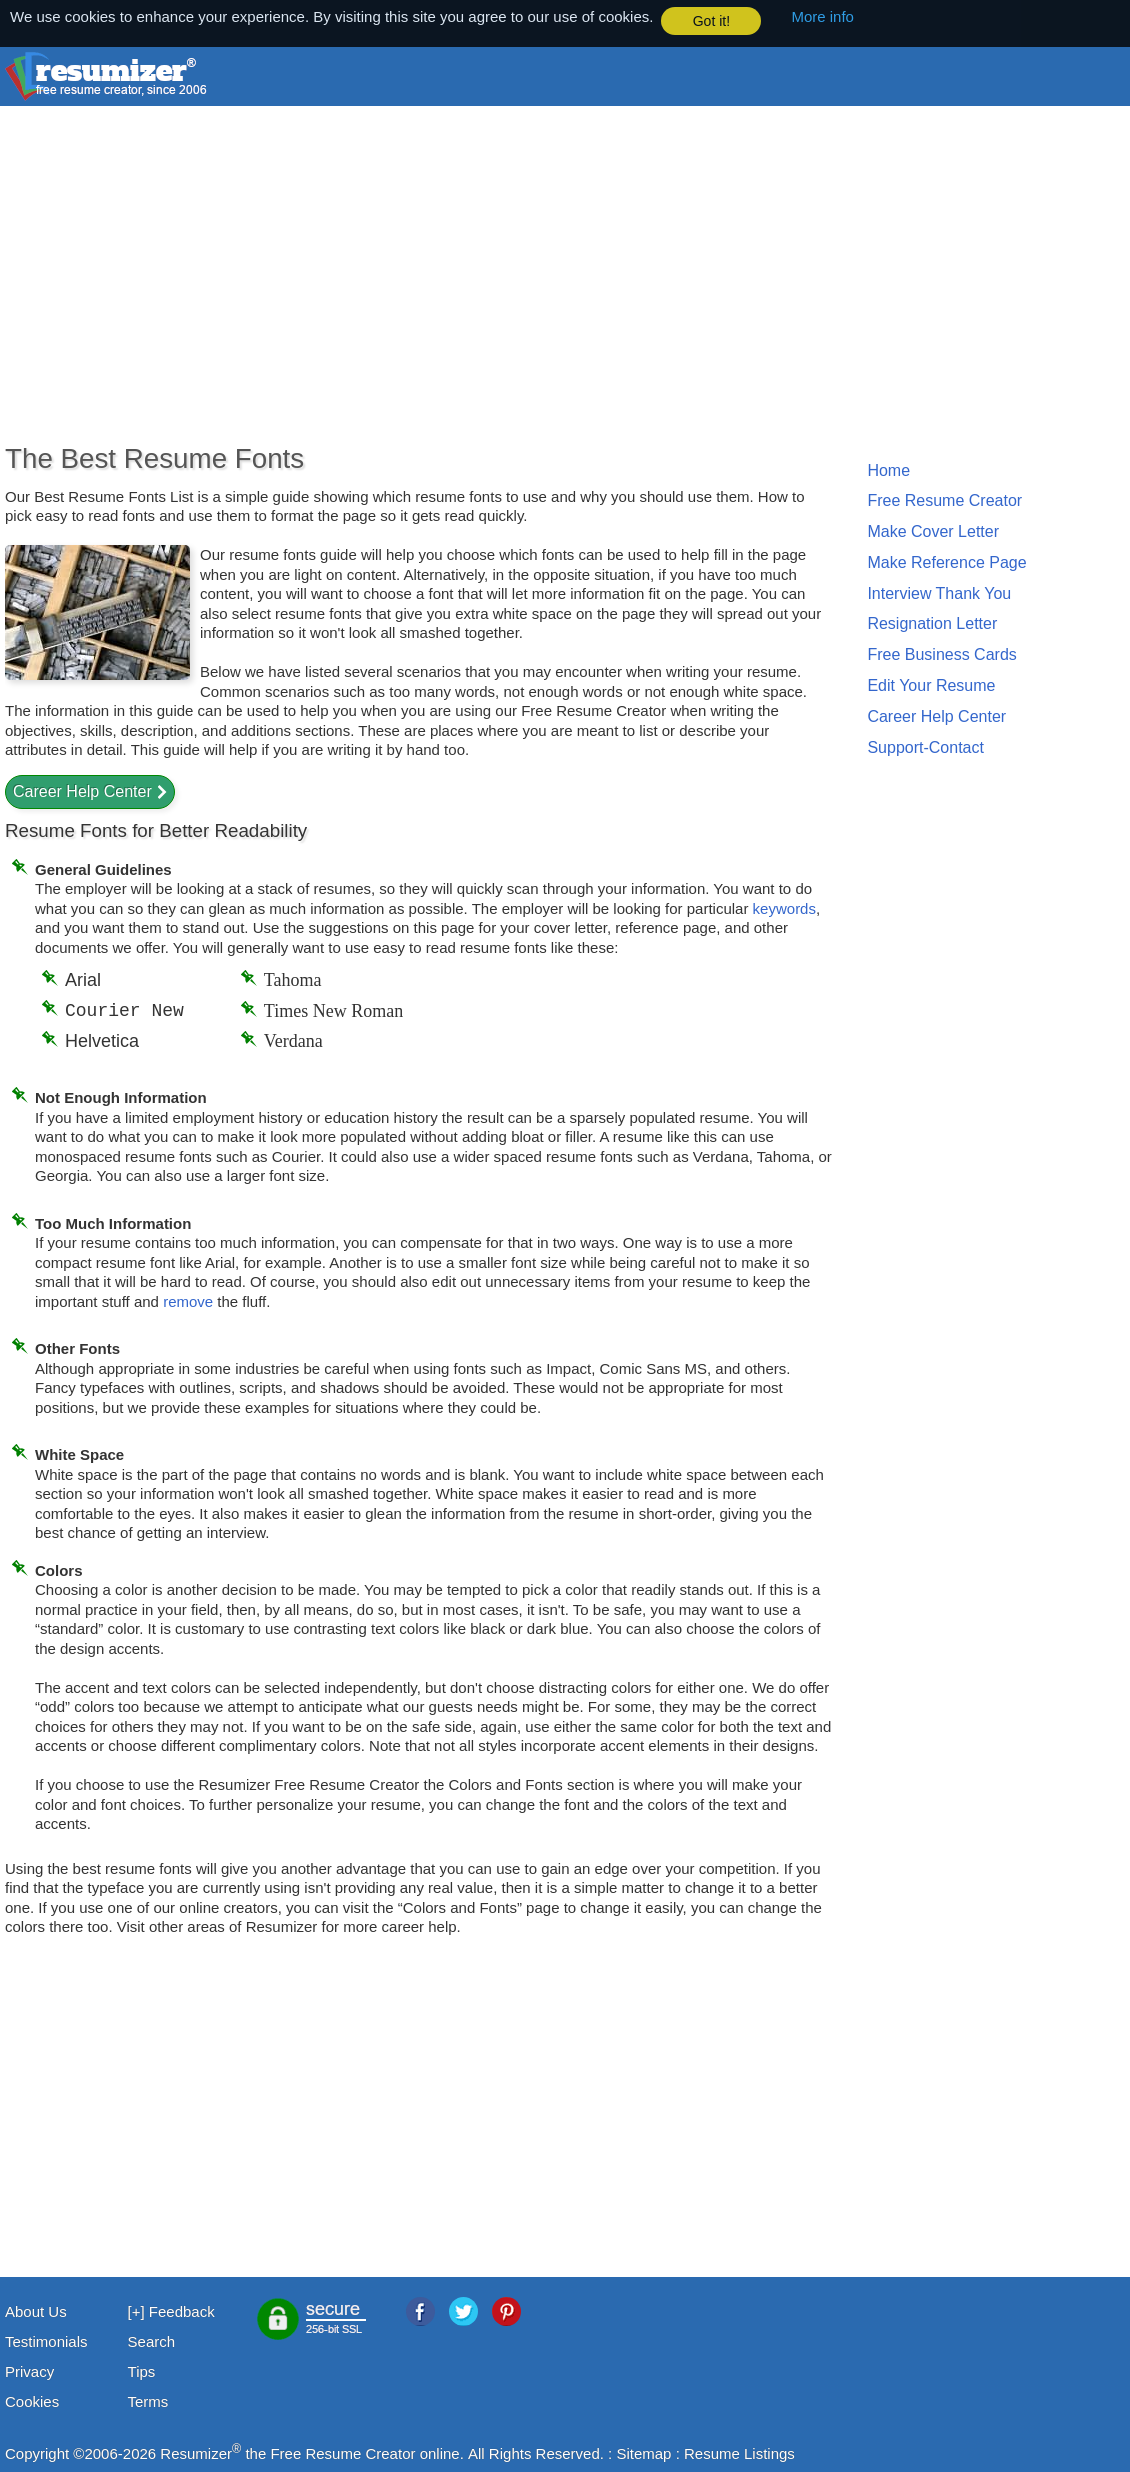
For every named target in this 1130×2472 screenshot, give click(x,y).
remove (188, 1300)
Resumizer (196, 2452)
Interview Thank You (939, 592)
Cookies (32, 2400)
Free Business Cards (941, 653)
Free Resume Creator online (364, 2452)
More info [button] (822, 16)
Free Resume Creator (944, 499)
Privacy (29, 2370)
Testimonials (46, 2340)
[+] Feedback (171, 2310)
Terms (148, 2400)
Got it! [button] (711, 21)
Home (888, 469)
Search (152, 2340)
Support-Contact (925, 746)
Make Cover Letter (933, 530)
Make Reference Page (946, 561)
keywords (784, 907)
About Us (36, 2310)
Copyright (37, 2452)
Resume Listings (739, 2452)
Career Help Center (82, 790)
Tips (142, 2370)
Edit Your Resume (931, 684)
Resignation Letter (932, 623)
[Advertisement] (490, 280)
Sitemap (643, 2452)
